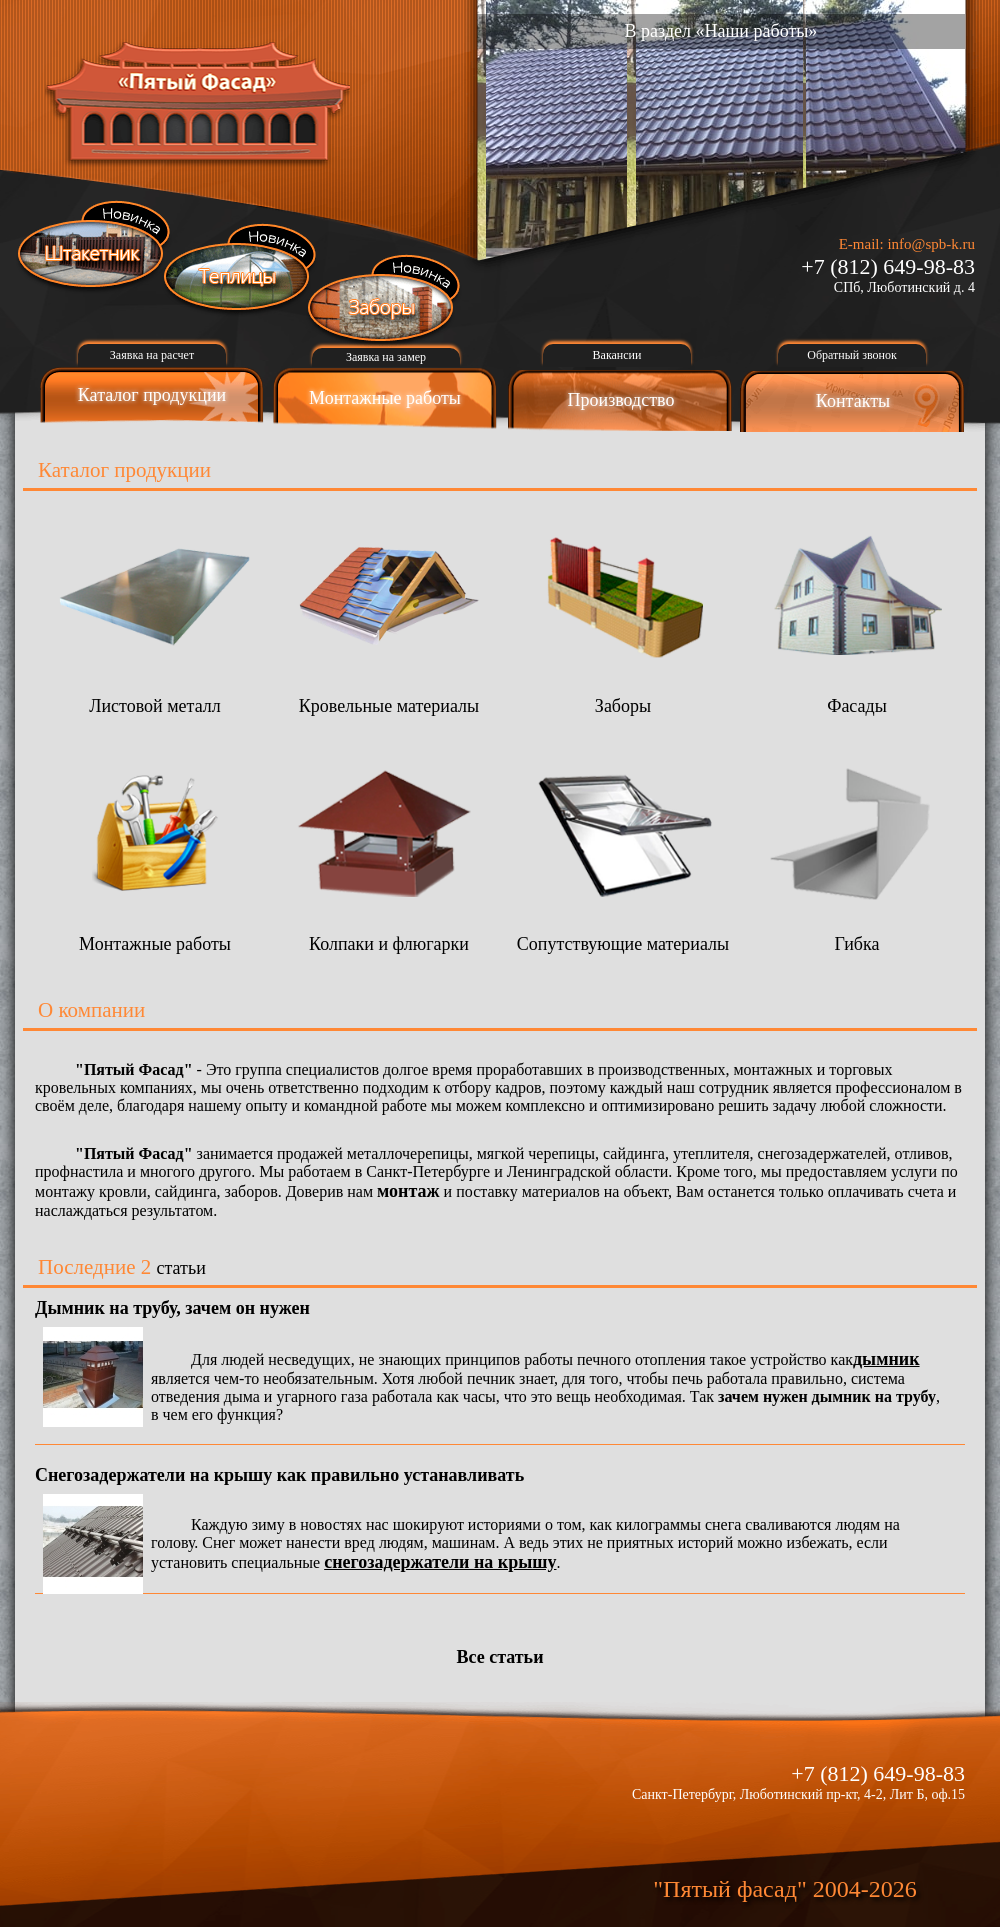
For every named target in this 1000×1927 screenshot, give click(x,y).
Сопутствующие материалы (623, 933)
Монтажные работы (385, 398)
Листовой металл (155, 695)
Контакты (853, 401)
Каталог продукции (152, 395)
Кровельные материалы (389, 695)
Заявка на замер (386, 357)
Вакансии (617, 355)
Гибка (857, 933)
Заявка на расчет (152, 355)
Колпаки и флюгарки (389, 933)
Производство (621, 400)
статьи (181, 1268)
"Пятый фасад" (729, 1889)
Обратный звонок (852, 355)
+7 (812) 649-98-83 (888, 266)
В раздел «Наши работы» (721, 31)
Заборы (623, 695)
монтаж (408, 1191)
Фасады (857, 695)
